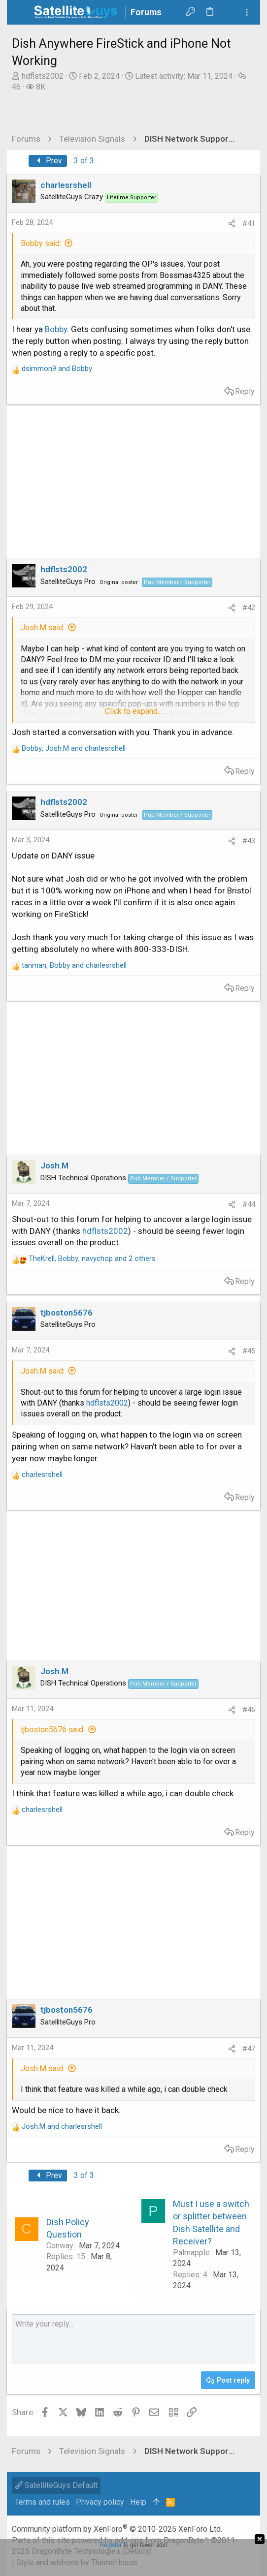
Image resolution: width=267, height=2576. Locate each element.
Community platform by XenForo (117, 2529)
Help (138, 2502)
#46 (248, 1709)
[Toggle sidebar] (246, 12)
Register (111, 2545)
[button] (22, 12)
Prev (47, 160)
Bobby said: (41, 243)
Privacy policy (100, 2502)
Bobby (56, 329)
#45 (248, 1351)
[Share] (232, 223)
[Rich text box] (134, 2338)
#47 (248, 2048)
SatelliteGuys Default (56, 2485)
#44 (248, 1204)
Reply (245, 391)
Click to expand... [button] (133, 711)
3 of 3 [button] (84, 160)
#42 (248, 607)
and (57, 368)
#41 (248, 223)
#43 (248, 840)
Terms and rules (42, 2502)
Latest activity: (184, 76)
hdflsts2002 (43, 76)
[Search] (228, 12)
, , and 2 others (92, 1258)
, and (74, 748)
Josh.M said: (43, 627)
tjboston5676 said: (53, 1729)
